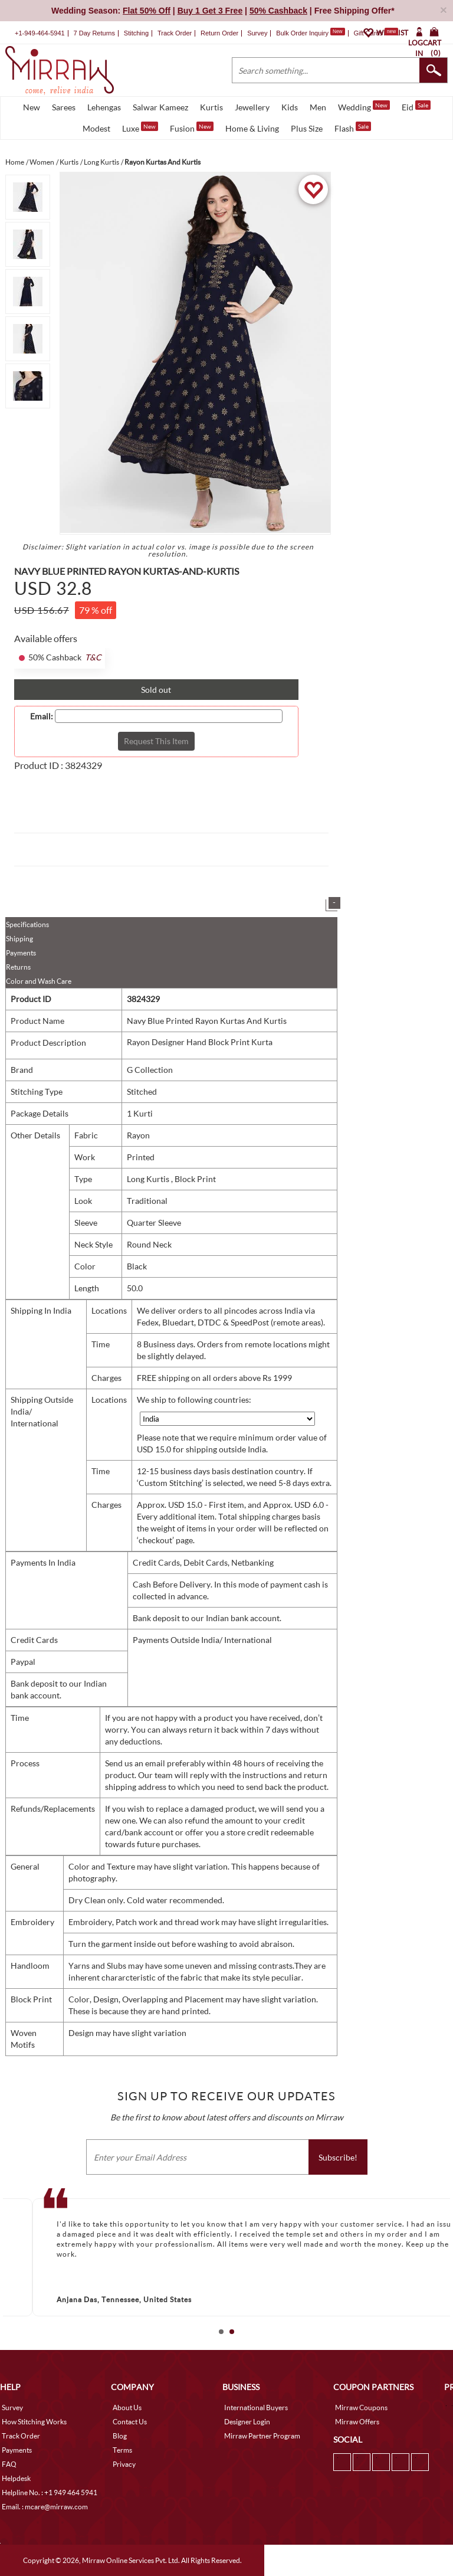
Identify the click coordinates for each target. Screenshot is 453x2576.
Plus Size (307, 128)
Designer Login (247, 2421)
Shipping (19, 938)
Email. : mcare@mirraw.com (45, 2506)
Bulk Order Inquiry (302, 33)
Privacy (124, 2464)
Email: (41, 716)
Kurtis (211, 107)
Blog (120, 2435)
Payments (21, 952)
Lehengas (104, 107)
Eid (416, 106)
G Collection (150, 1070)
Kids (289, 107)
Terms (122, 2450)
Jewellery (252, 107)
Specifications (27, 924)
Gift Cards (375, 33)
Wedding (364, 106)
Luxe (140, 127)
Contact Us (130, 2421)
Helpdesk (16, 2478)
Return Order (219, 33)
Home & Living (252, 128)
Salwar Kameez (160, 107)
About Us (127, 2407)
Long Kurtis (149, 1179)
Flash (352, 127)
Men (318, 107)
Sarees (64, 107)
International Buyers (256, 2407)
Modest (96, 128)
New (31, 107)
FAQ (9, 2464)
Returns (18, 967)
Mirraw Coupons (361, 2407)
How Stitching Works (34, 2421)
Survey (257, 33)
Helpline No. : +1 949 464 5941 (49, 2492)
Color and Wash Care (38, 981)
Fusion (192, 127)
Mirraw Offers (357, 2421)
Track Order (174, 33)
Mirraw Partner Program (262, 2435)
